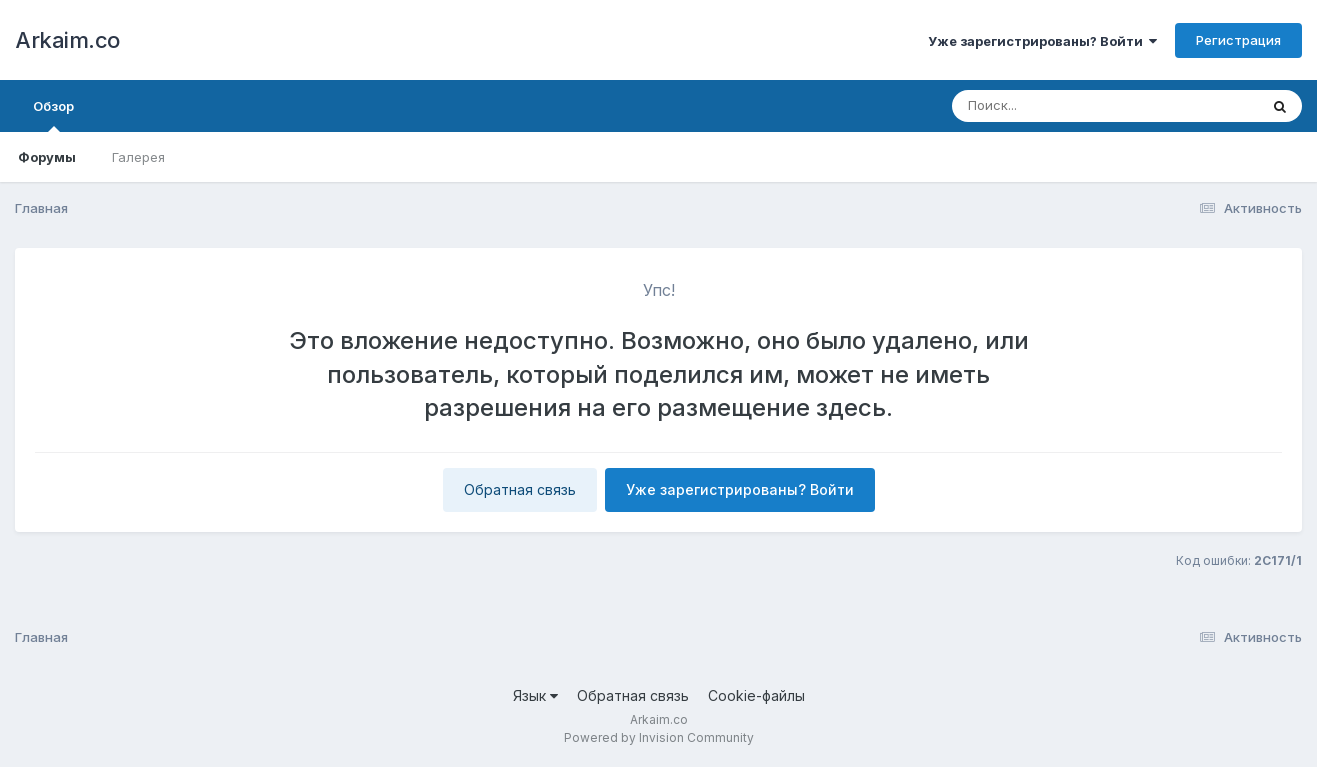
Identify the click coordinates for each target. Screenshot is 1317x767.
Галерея (138, 157)
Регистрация (1238, 40)
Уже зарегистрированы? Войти (1042, 41)
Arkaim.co (67, 40)
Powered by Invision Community (659, 737)
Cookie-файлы (756, 695)
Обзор (53, 115)
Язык (535, 695)
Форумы (47, 157)
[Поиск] (1067, 106)
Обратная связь (520, 489)
